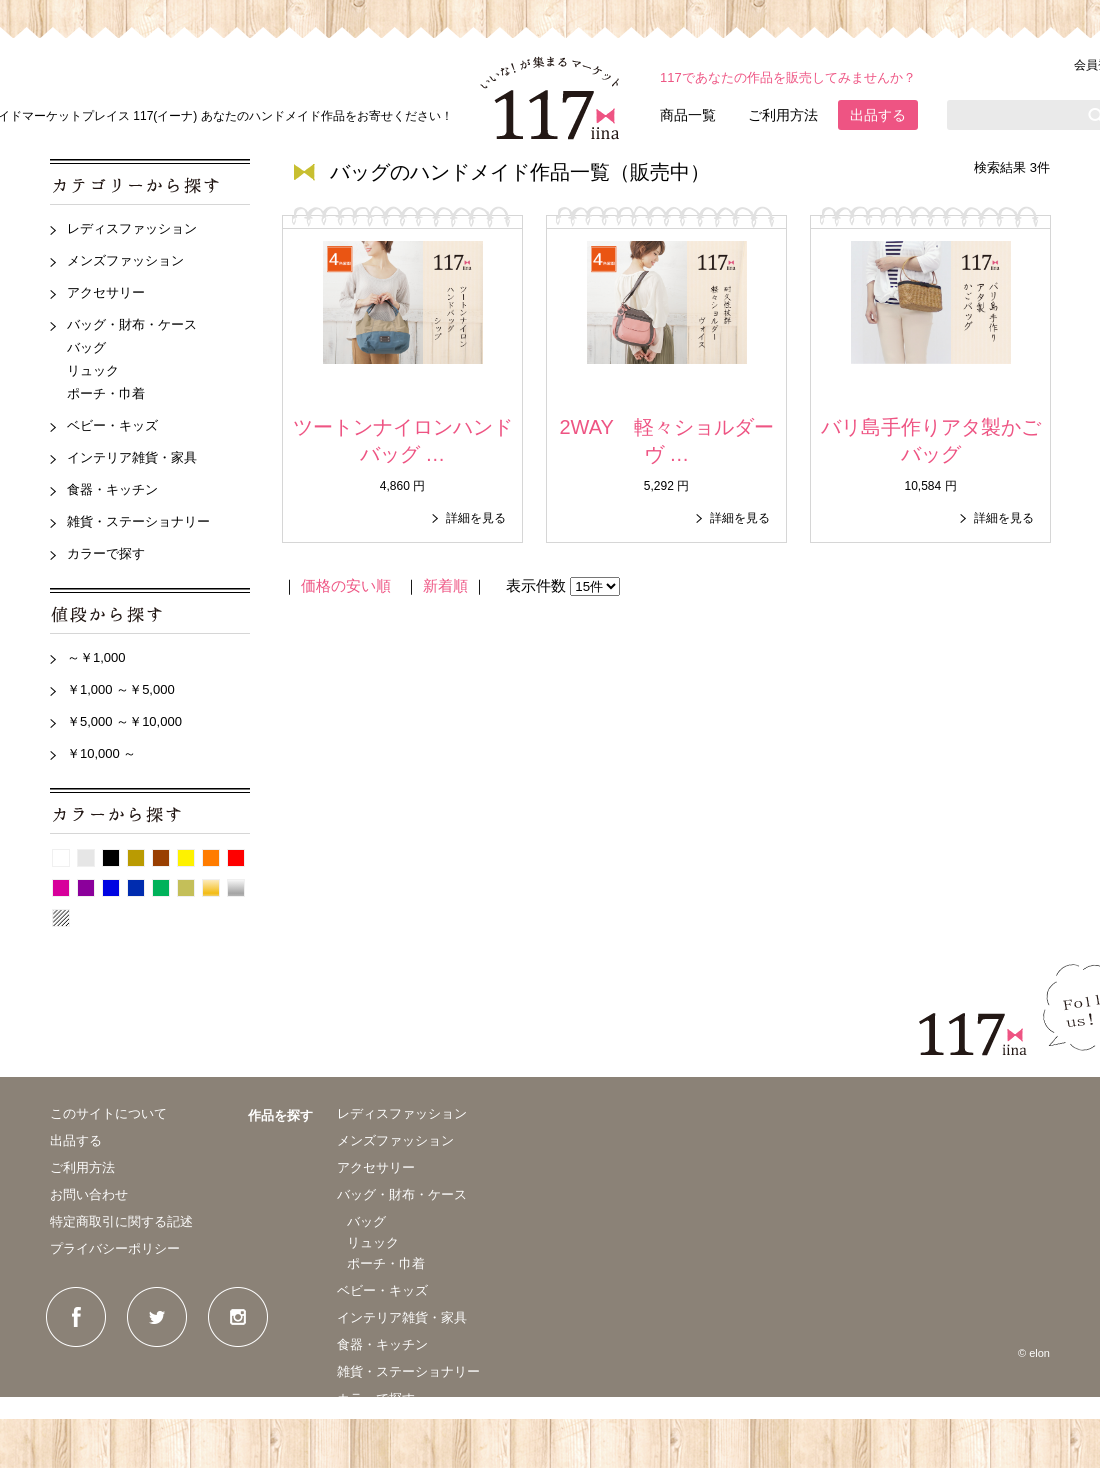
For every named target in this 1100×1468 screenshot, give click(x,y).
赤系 (236, 858)
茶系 (161, 858)
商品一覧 (688, 115)
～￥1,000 (96, 657)
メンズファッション (125, 260)
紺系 (136, 888)
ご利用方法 (783, 115)
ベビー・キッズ (112, 425)
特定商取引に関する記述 (121, 1221)
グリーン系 (161, 888)
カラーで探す (106, 553)
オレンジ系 (211, 858)
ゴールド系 (211, 888)
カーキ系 (186, 888)
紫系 (86, 888)
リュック (93, 370)
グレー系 (86, 858)
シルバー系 (236, 888)
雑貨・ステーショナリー (138, 521)
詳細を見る (476, 518)
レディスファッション (132, 228)
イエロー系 (186, 858)
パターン (61, 918)
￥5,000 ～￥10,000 (124, 721)
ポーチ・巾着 (106, 393)
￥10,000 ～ (101, 753)
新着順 (445, 585)
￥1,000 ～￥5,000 (121, 689)
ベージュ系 (136, 858)
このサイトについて (108, 1113)
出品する (878, 115)
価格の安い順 (346, 585)
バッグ (86, 347)
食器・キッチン (112, 489)
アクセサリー (106, 292)
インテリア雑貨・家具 (132, 457)
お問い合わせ (89, 1194)
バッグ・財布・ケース (132, 324)
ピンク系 (61, 888)
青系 (111, 888)
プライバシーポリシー (115, 1248)
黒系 (111, 858)
